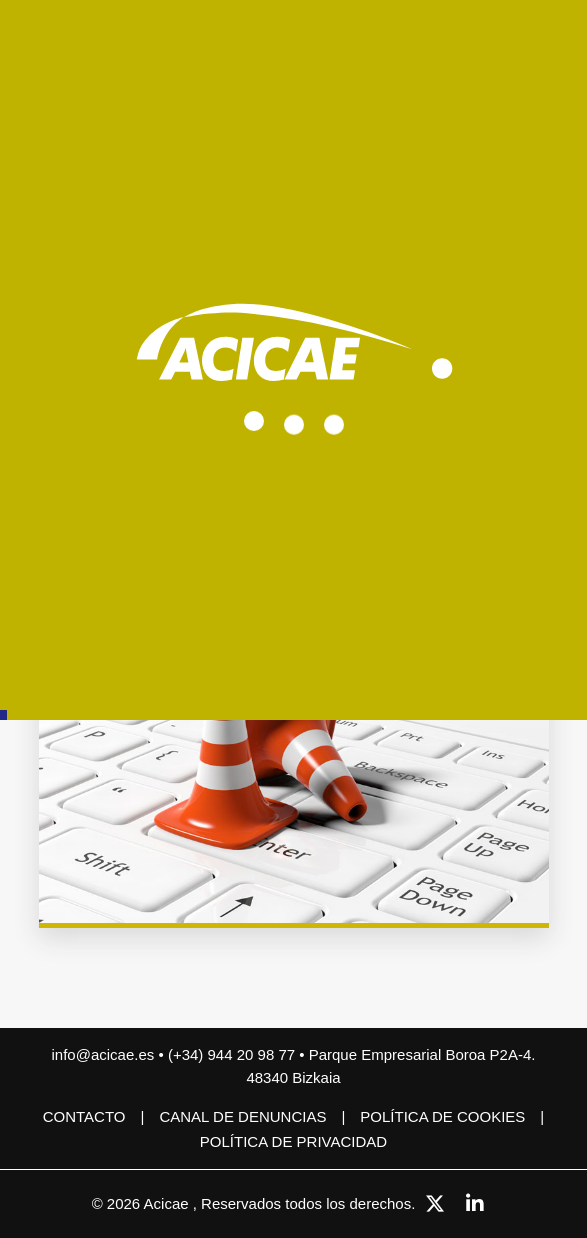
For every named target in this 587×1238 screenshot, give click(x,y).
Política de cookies (442, 1116)
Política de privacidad (293, 1141)
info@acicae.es (103, 1054)
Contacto (84, 1116)
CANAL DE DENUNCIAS (242, 1116)
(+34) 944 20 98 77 (233, 1054)
